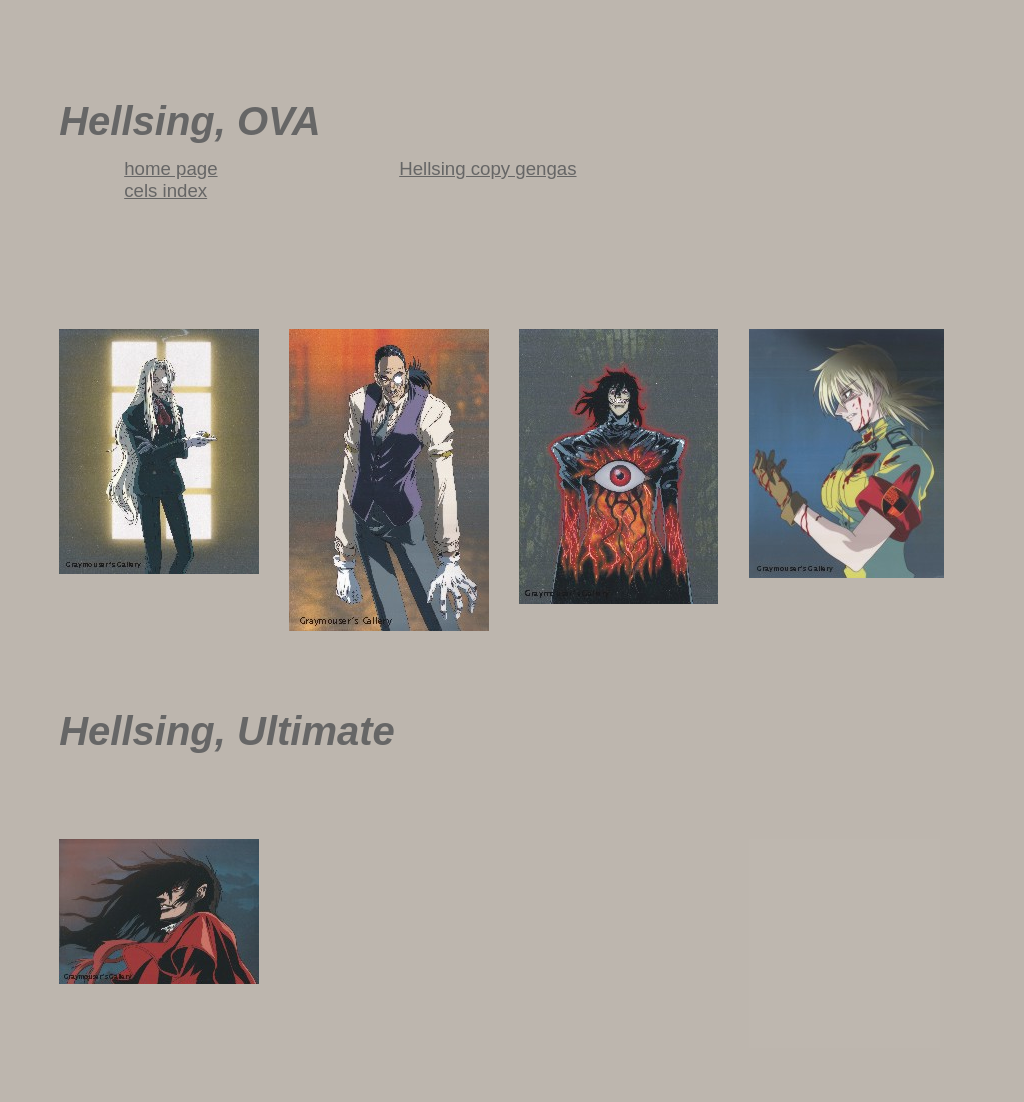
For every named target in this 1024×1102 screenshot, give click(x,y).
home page (170, 168)
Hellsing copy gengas (487, 168)
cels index (165, 190)
